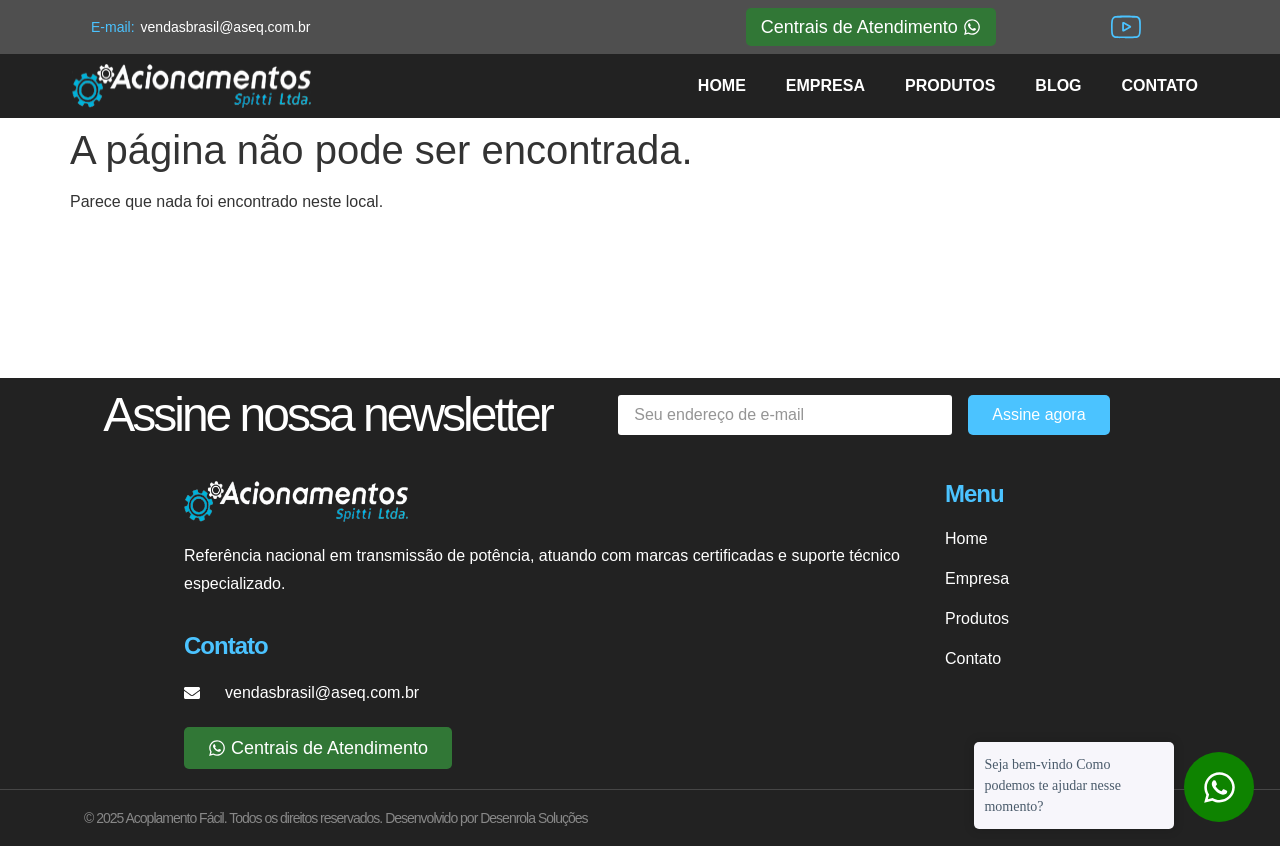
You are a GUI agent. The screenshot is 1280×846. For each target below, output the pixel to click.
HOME (722, 85)
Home (966, 538)
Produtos (977, 618)
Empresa (977, 578)
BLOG (1058, 85)
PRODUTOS (950, 85)
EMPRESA (825, 85)
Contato (973, 658)
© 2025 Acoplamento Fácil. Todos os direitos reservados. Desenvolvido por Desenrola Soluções (336, 818)
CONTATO (1160, 85)
